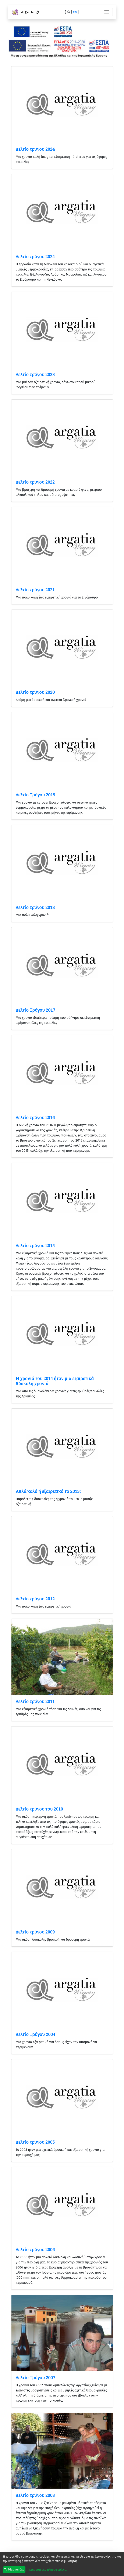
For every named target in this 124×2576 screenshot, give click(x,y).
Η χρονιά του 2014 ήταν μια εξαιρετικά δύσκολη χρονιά (55, 1381)
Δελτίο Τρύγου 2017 (35, 1010)
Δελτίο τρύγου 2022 (35, 482)
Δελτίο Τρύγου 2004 (35, 2034)
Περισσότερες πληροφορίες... (47, 2570)
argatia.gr (25, 12)
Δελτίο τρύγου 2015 (35, 1245)
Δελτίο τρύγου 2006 (35, 2249)
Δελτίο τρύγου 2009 (35, 1932)
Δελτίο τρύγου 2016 (35, 1117)
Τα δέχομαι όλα (14, 2569)
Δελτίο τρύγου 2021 (35, 590)
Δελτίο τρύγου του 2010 (39, 1809)
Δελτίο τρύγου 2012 (35, 1599)
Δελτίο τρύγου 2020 (35, 692)
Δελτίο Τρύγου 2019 (35, 795)
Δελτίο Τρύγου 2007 (35, 2377)
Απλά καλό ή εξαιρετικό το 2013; (48, 1491)
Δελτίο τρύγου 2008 (35, 2495)
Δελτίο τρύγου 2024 (35, 149)
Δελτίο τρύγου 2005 (35, 2142)
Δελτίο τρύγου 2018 (35, 907)
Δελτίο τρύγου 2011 (35, 1701)
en (75, 12)
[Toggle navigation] (107, 12)
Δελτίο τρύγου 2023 (35, 374)
